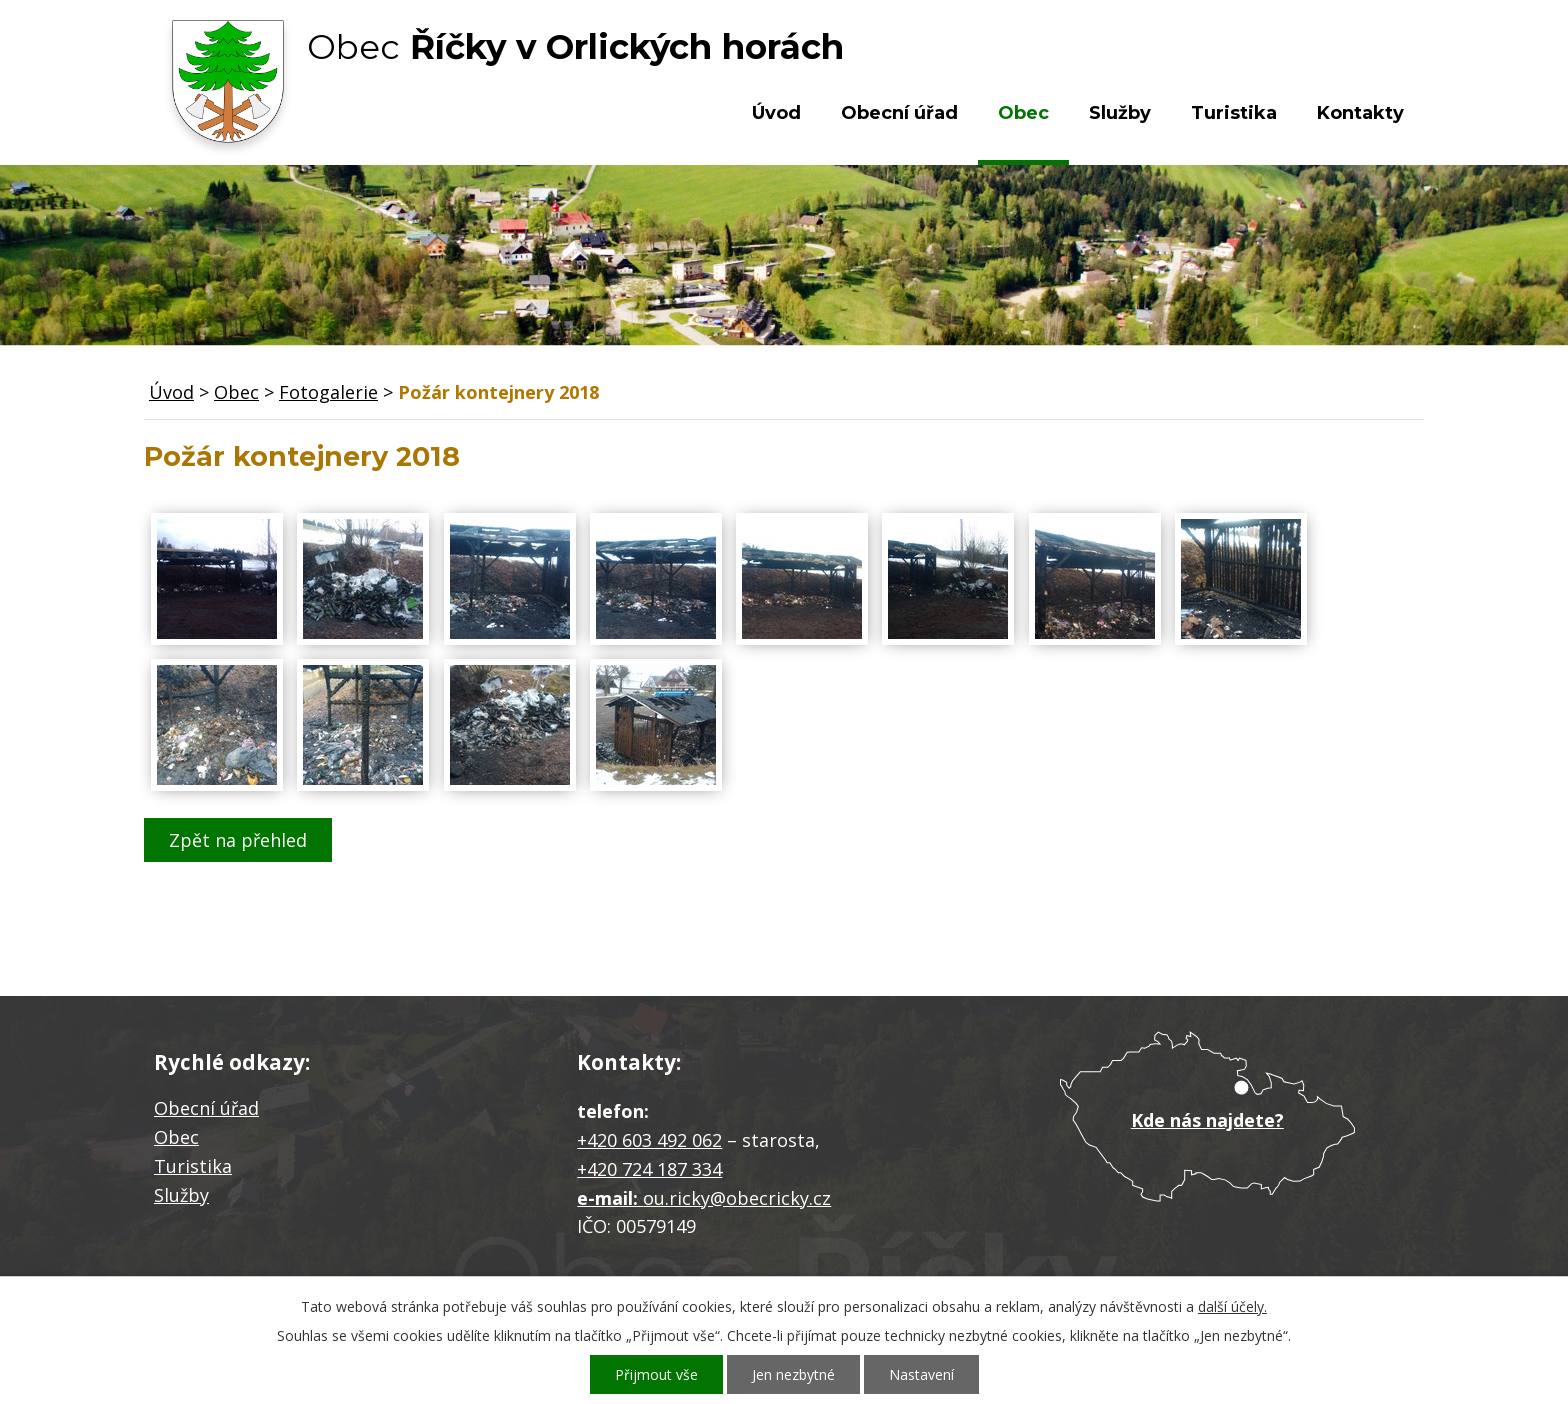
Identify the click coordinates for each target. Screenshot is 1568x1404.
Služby (1120, 113)
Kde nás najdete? (1207, 1120)
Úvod (776, 113)
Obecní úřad (899, 113)
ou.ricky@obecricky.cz (737, 1198)
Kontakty (1360, 113)
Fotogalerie (328, 392)
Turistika (1234, 113)
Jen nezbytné (793, 1374)
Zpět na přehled (238, 840)
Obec (1023, 113)
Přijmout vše (656, 1374)
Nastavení (921, 1374)
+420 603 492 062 (649, 1140)
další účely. (1232, 1306)
